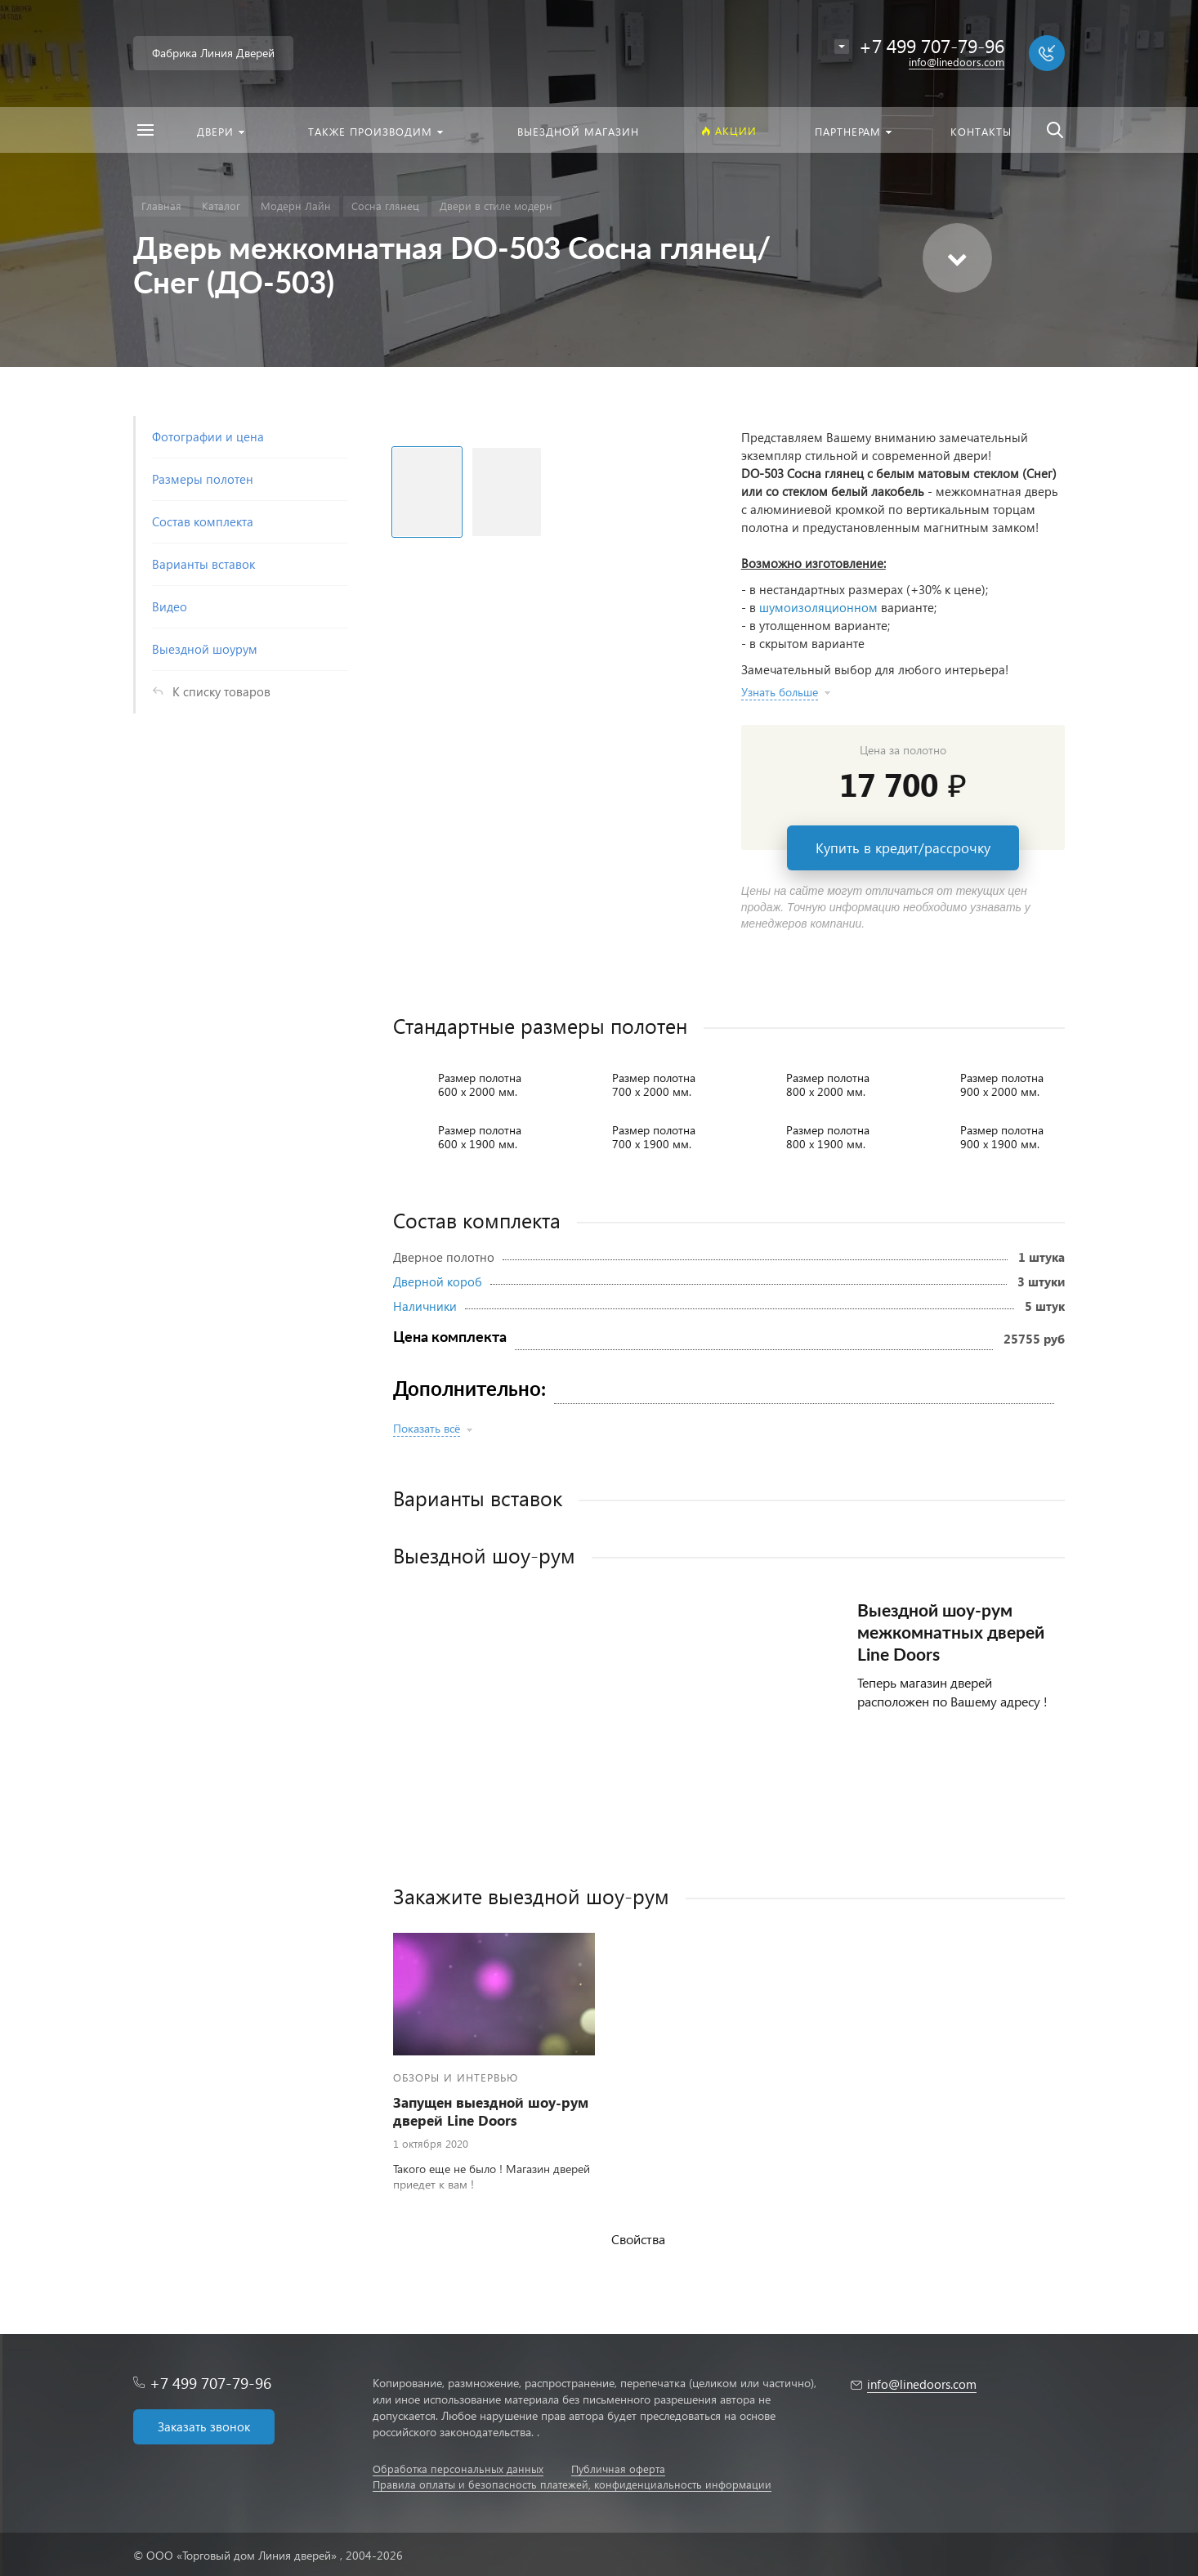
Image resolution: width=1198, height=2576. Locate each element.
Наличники (425, 1306)
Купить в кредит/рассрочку (903, 848)
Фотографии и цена (208, 436)
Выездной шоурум (204, 649)
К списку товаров (221, 691)
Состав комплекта (202, 521)
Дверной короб (437, 1281)
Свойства (638, 2238)
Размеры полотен (202, 479)
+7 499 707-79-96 (210, 2383)
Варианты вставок (203, 564)
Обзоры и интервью (455, 2077)
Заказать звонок (204, 2426)
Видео (169, 606)
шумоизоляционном (818, 607)
